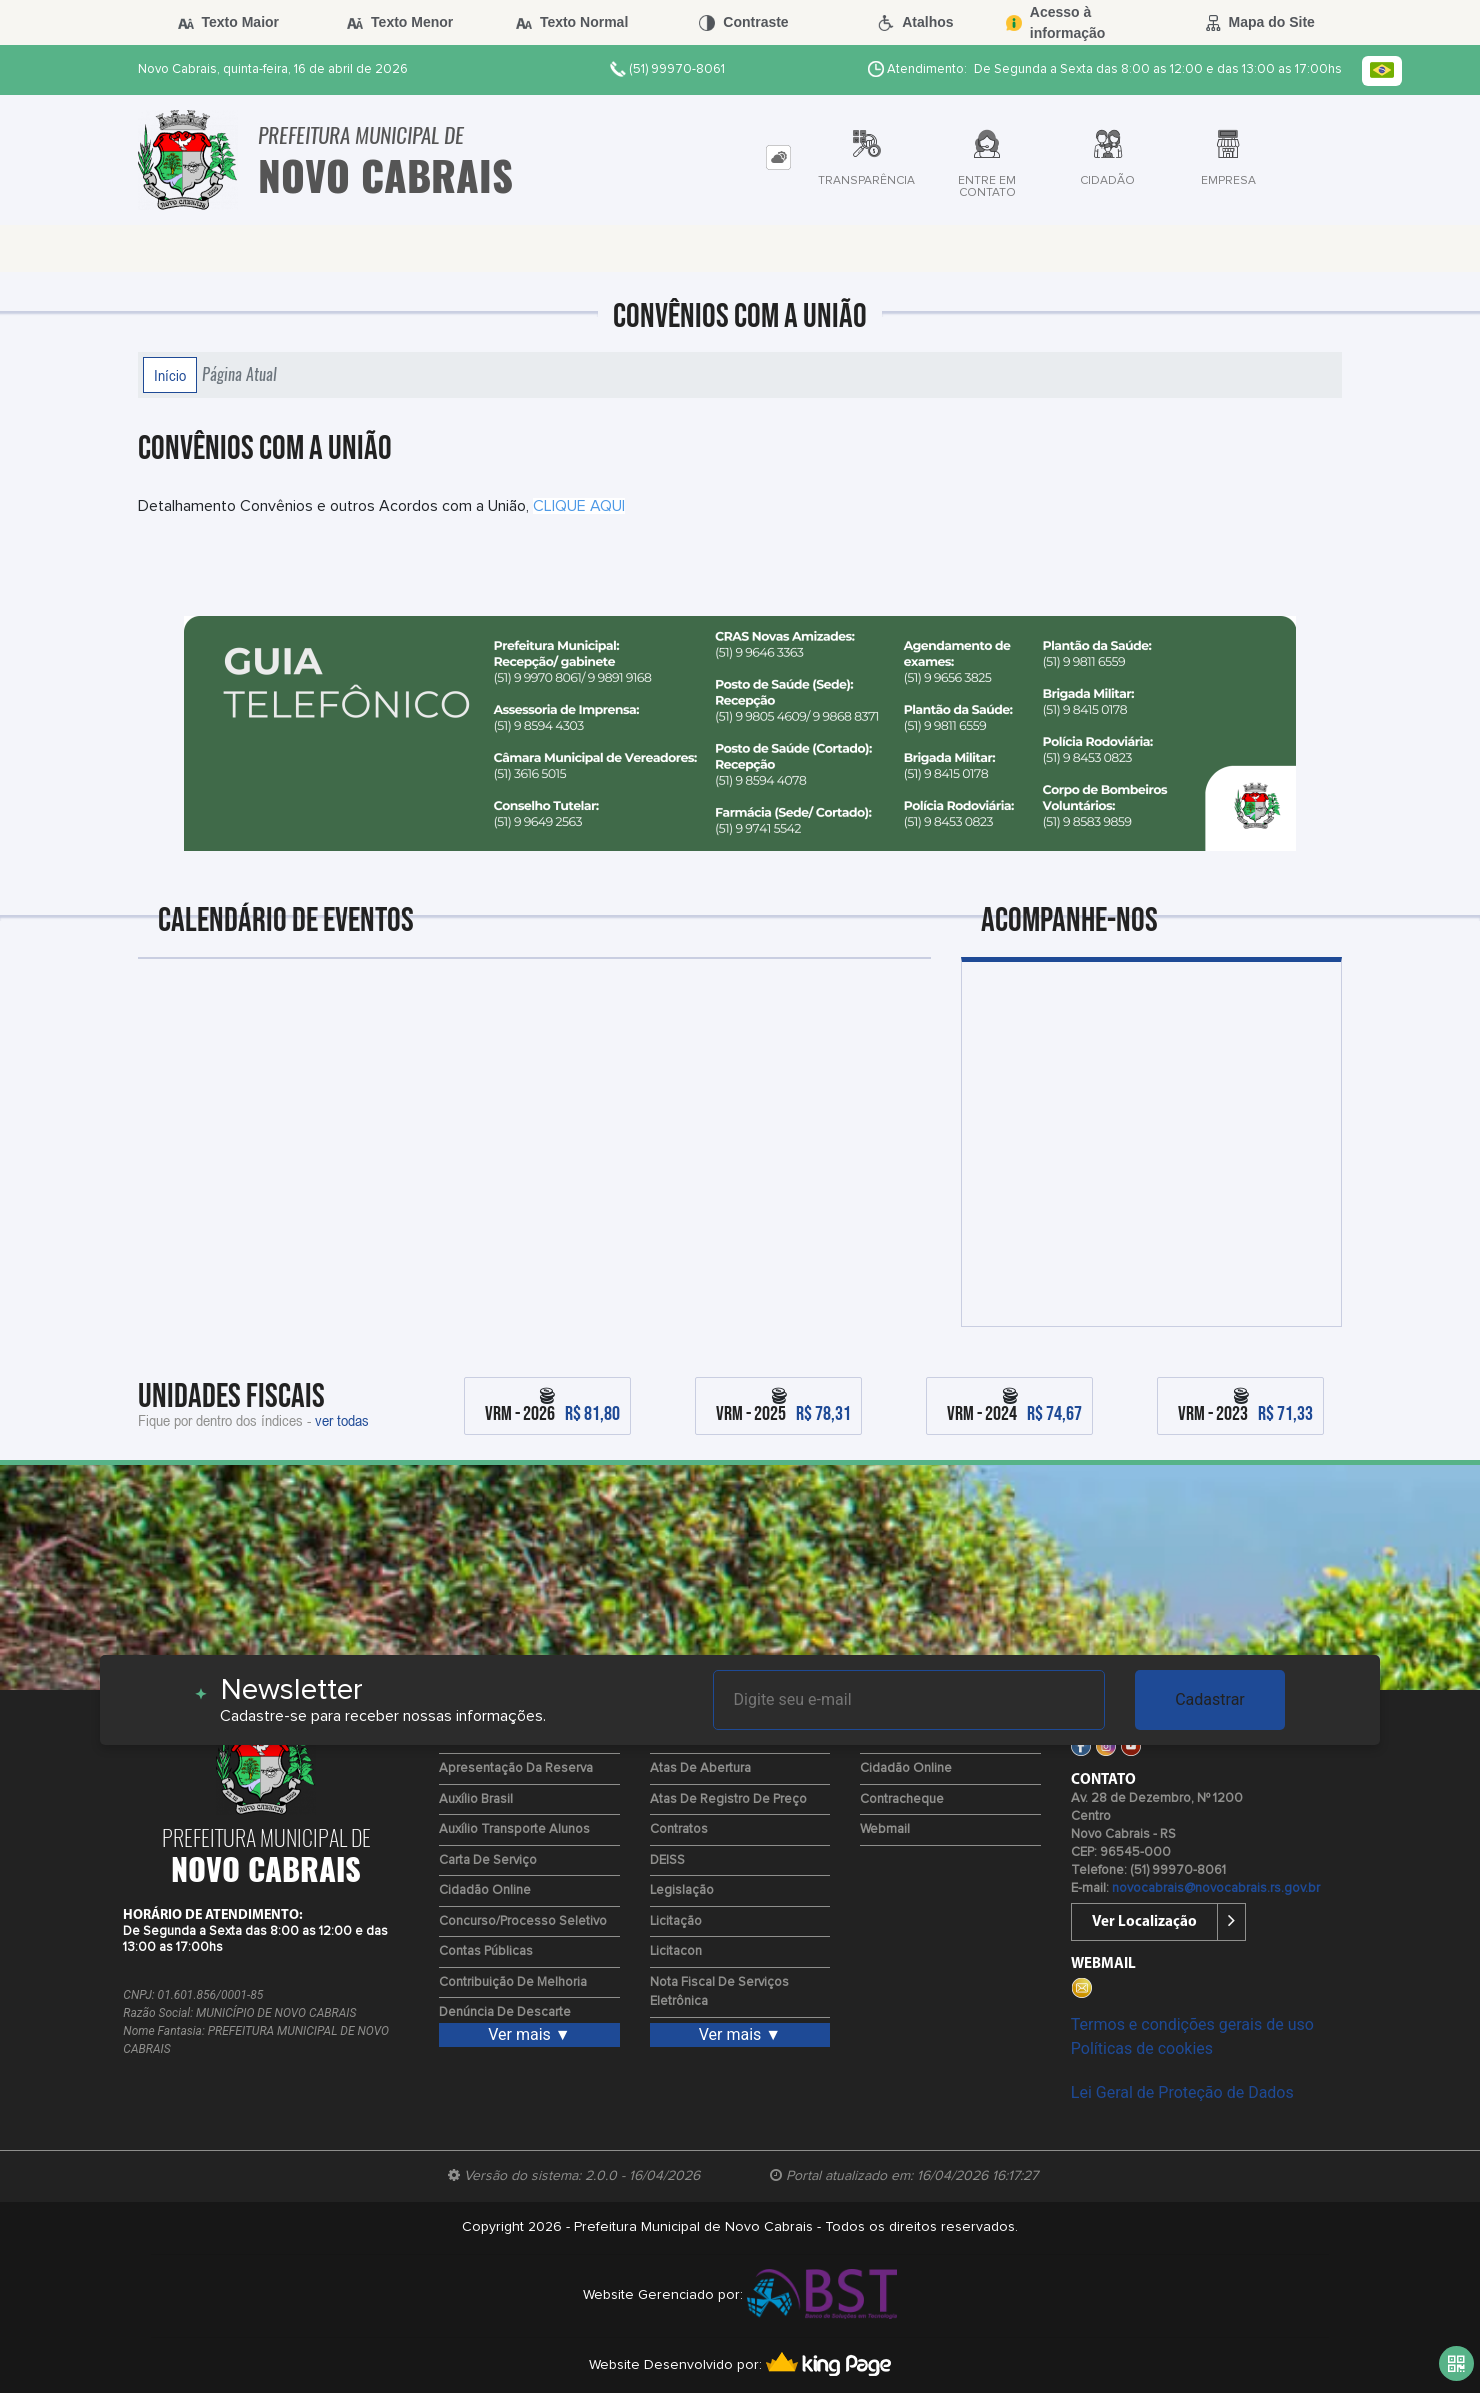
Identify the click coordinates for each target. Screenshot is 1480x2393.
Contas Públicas (486, 1951)
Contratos (679, 1829)
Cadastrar (1210, 1699)
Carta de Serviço (488, 1860)
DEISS (667, 1860)
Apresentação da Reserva (516, 1768)
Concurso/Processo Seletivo (523, 1921)
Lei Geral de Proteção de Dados (1182, 2092)
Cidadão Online (485, 1890)
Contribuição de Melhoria (513, 1982)
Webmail (885, 1829)
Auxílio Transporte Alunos (514, 1829)
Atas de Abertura (700, 1768)
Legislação (682, 1890)
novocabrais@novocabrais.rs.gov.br (1216, 1888)
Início (170, 375)
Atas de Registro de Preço (728, 1799)
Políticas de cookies (1142, 2048)
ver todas (342, 1420)
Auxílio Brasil (476, 1799)
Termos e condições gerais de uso (1192, 2024)
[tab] (778, 157)
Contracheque (902, 1799)
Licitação (676, 1921)
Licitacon (676, 1951)
